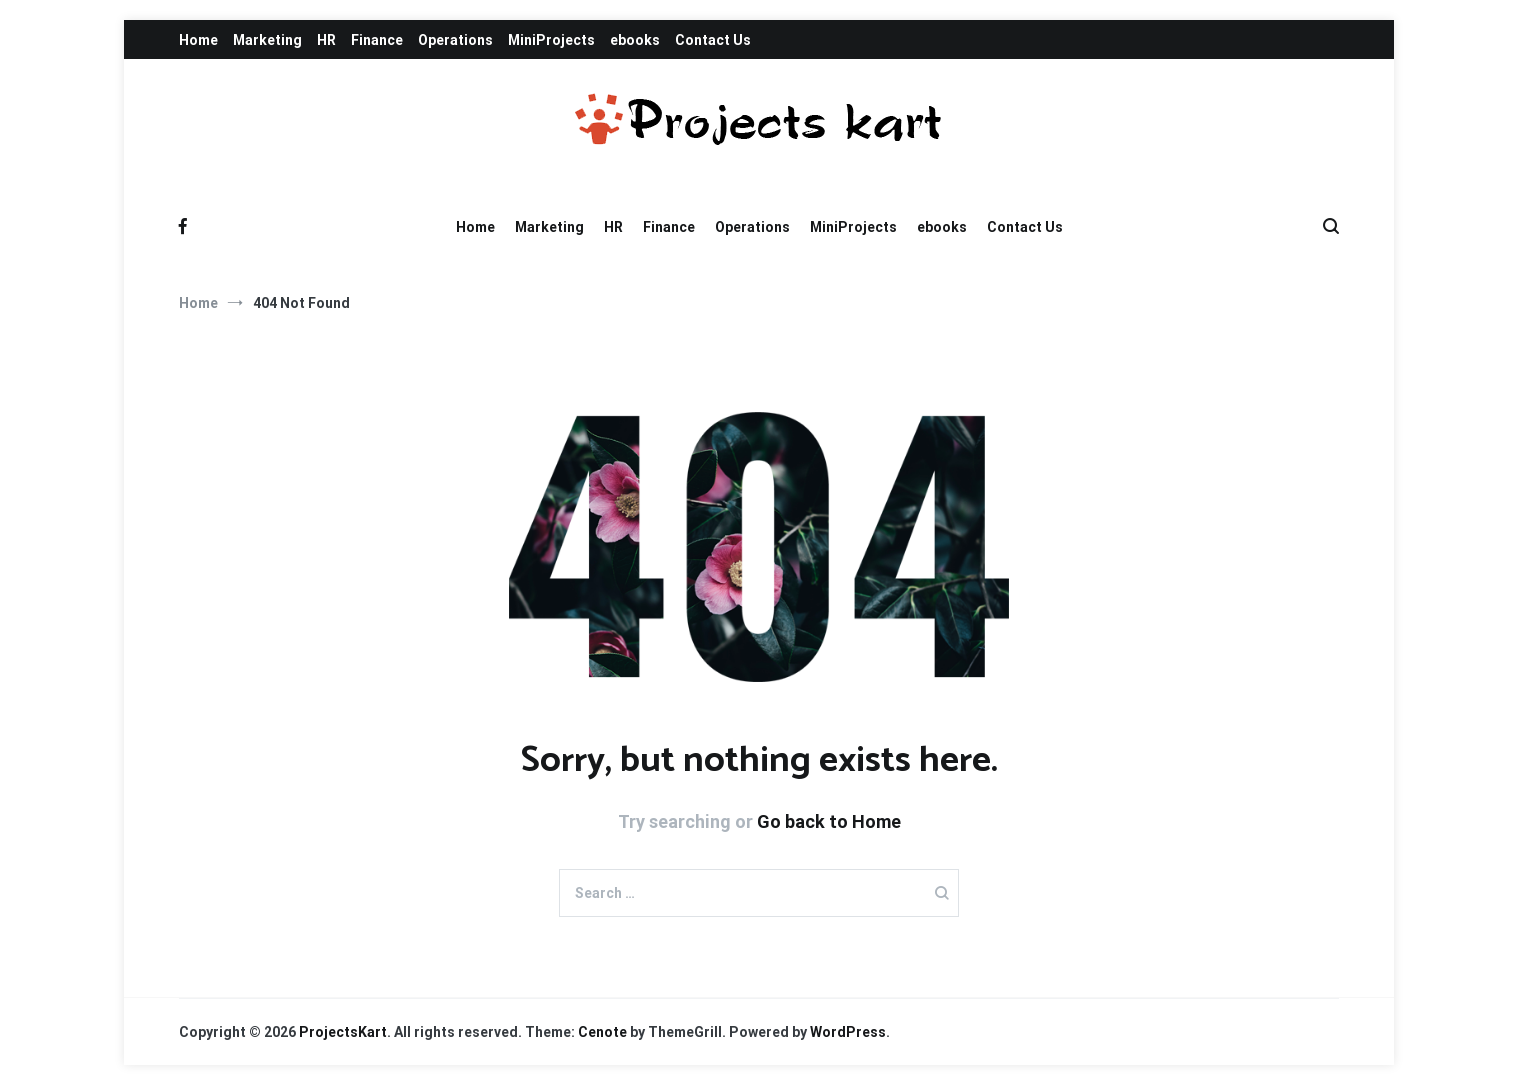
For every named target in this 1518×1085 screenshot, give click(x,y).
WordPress (848, 1032)
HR (326, 40)
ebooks (635, 40)
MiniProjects (551, 40)
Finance (377, 40)
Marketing (267, 40)
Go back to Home (829, 821)
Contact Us (713, 40)
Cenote (602, 1032)
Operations (455, 40)
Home (198, 40)
